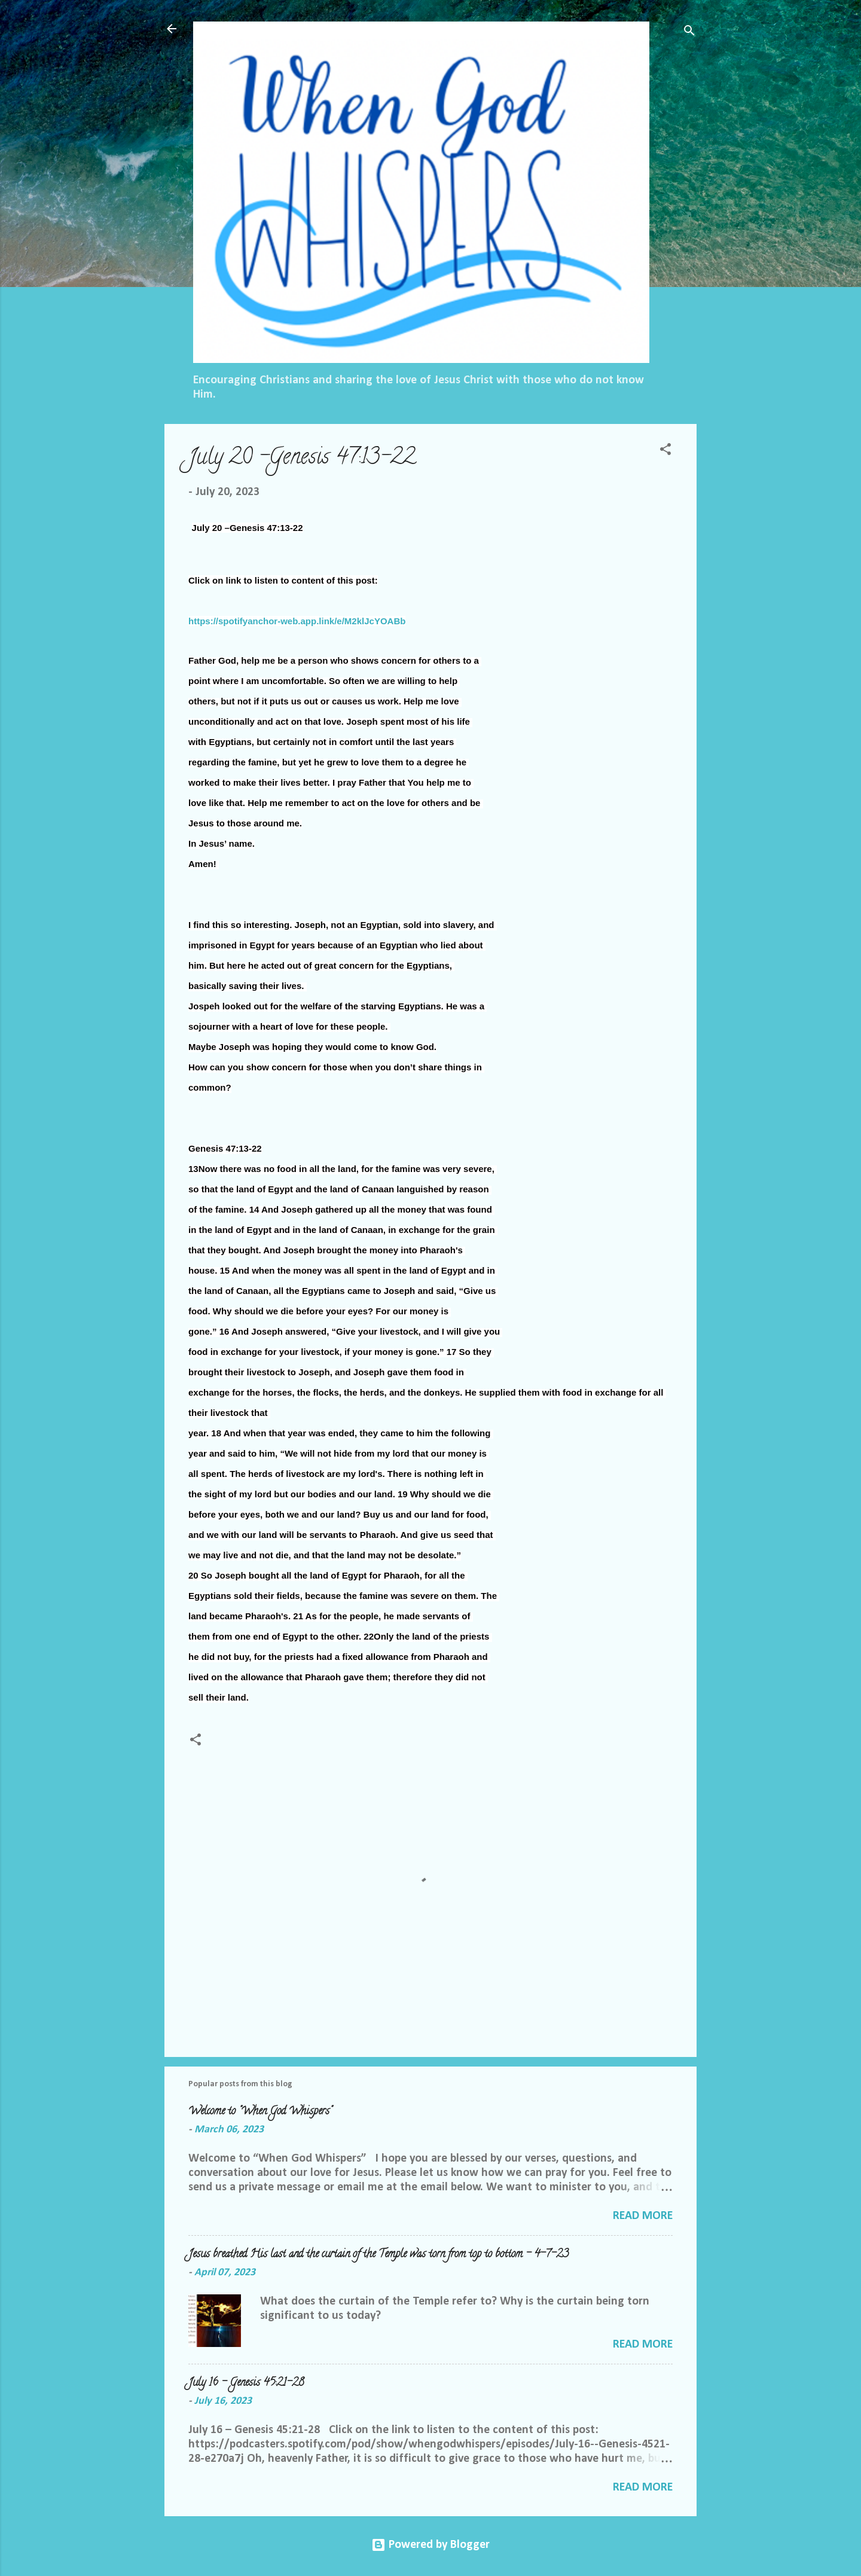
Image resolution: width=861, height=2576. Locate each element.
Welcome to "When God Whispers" (260, 2112)
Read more (643, 2216)
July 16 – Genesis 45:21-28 (246, 2383)
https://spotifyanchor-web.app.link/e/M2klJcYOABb (296, 621)
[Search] (689, 32)
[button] (665, 451)
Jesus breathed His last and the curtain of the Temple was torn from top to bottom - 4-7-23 (378, 2255)
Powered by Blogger (430, 2545)
